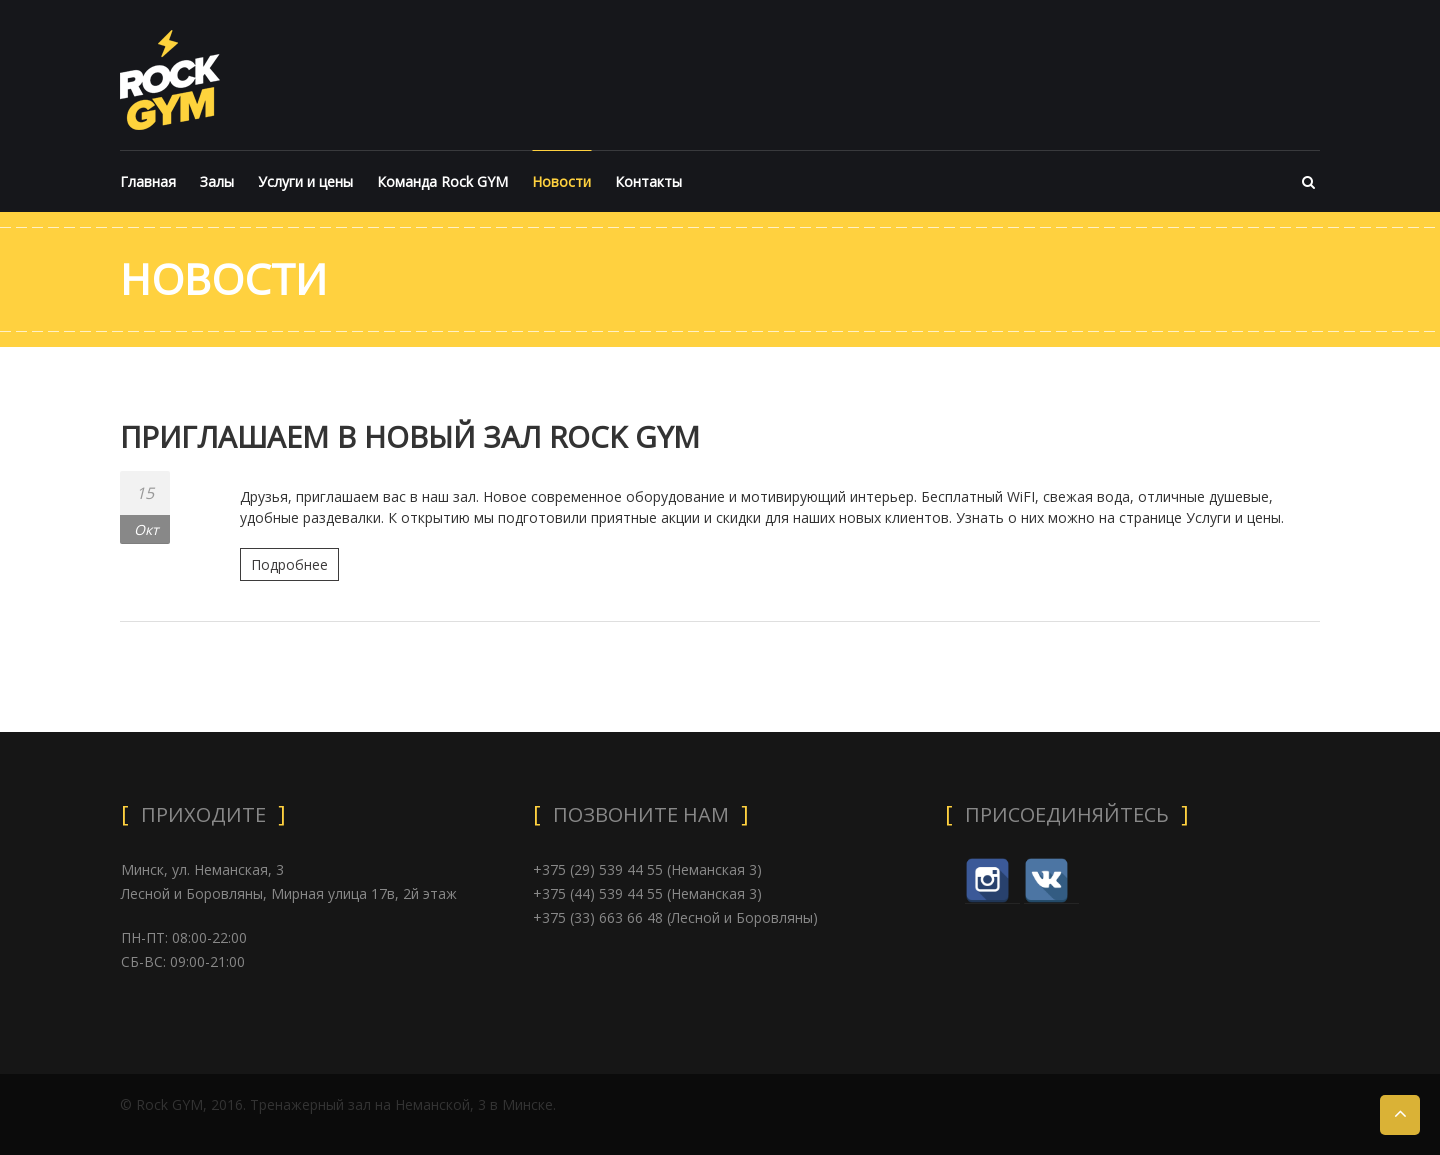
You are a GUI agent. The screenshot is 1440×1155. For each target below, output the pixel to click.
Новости (561, 181)
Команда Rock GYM (442, 181)
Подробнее (289, 564)
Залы (217, 181)
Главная (148, 181)
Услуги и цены (305, 181)
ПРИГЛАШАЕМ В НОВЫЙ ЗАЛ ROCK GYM (414, 436)
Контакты (648, 181)
